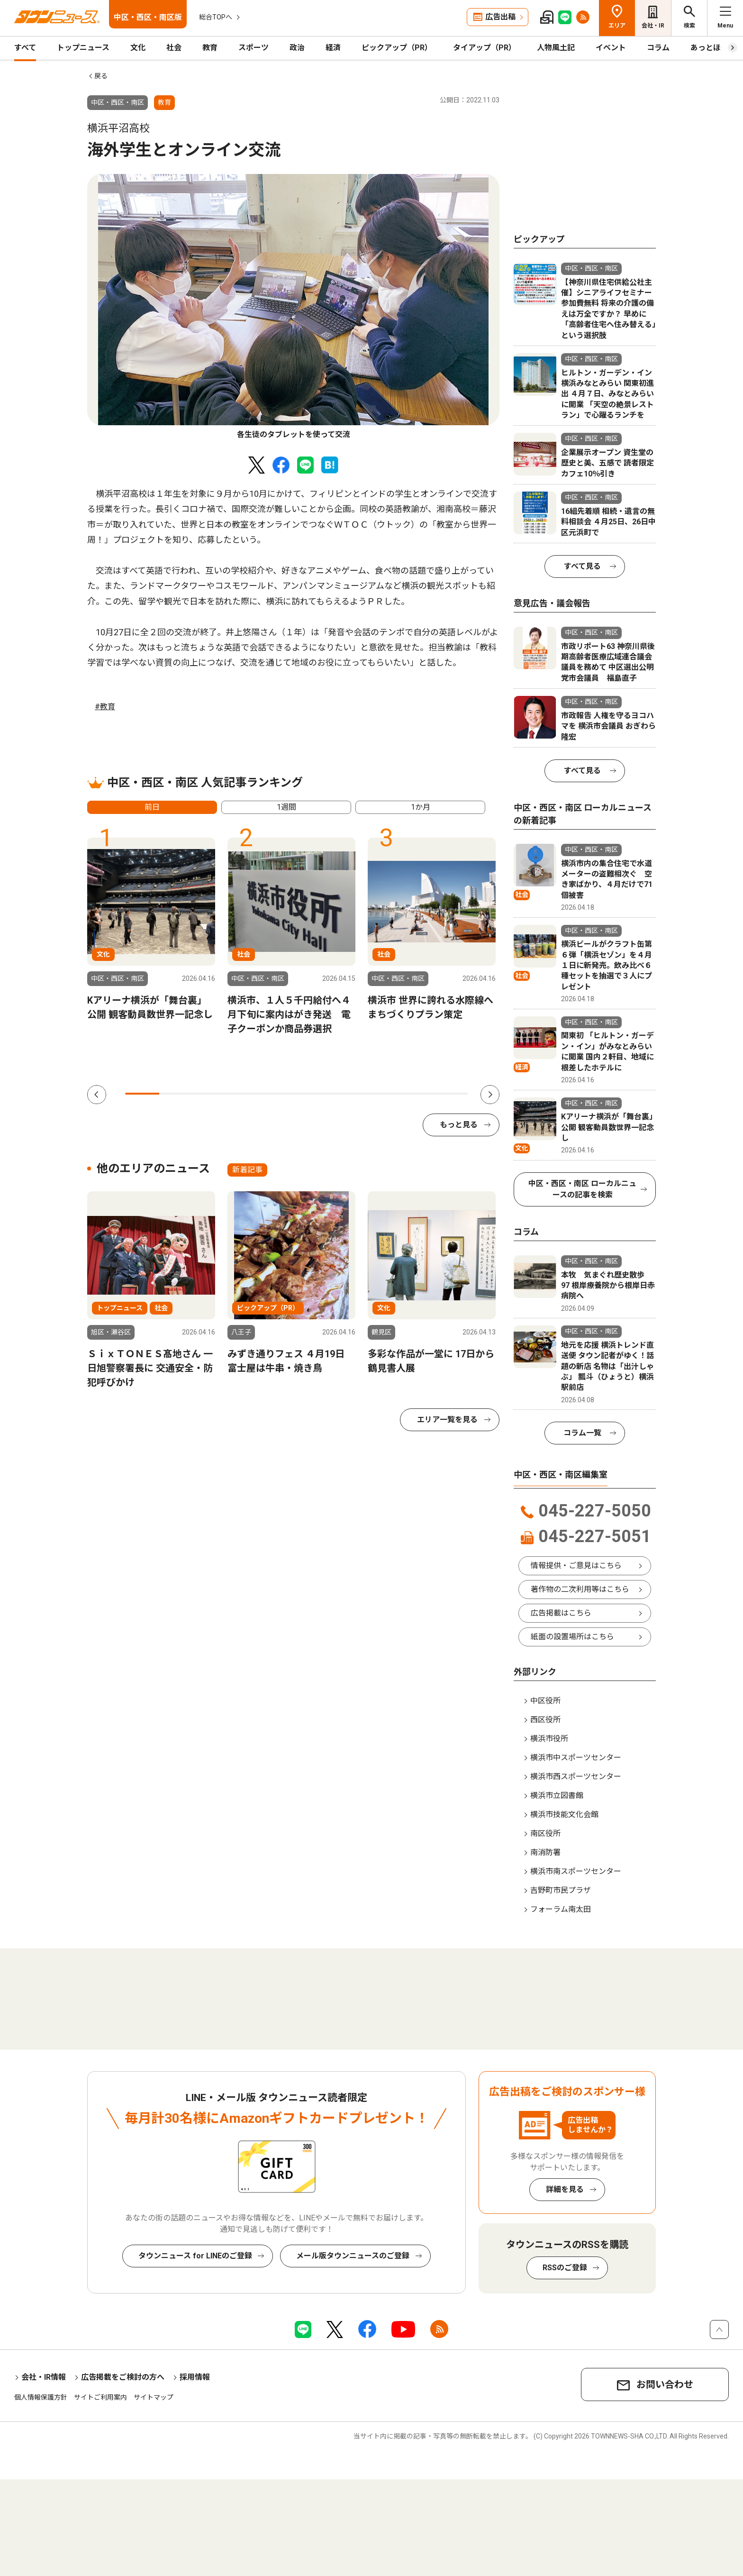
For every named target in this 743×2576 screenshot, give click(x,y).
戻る (101, 76)
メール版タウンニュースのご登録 (352, 2255)
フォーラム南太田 (560, 1909)
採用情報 (195, 2377)
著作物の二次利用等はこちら (580, 1589)
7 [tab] (348, 1094)
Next (489, 1094)
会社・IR (653, 25)
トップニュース (83, 47)
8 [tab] (382, 1094)
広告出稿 (500, 16)
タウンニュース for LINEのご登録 (195, 2255)
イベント (611, 47)
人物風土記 (556, 47)
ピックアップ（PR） (397, 47)
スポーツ (253, 47)
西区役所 (545, 1719)
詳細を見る (565, 2189)
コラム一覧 (582, 1432)
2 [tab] (176, 1094)
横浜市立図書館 (556, 1795)
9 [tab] (416, 1094)
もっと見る (459, 1124)
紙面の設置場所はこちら (572, 1636)
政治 (297, 47)
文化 (137, 47)
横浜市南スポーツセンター (575, 1871)
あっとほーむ (713, 47)
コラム (658, 47)
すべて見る (582, 566)
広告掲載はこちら (561, 1612)
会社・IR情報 (43, 2377)
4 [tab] (245, 1094)
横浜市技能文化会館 (564, 1814)
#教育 (105, 706)
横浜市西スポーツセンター (575, 1776)
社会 (173, 47)
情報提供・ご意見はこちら (576, 1565)
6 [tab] (313, 1094)
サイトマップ (153, 2397)
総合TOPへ (215, 17)
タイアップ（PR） (484, 47)
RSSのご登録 (565, 2267)
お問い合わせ (664, 2384)
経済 (333, 47)
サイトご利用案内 (100, 2397)
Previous (96, 1094)
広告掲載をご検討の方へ (122, 2377)
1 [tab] (142, 1094)
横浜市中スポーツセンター (575, 1757)
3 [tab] (211, 1094)
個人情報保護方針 (40, 2397)
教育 (209, 47)
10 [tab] (451, 1094)
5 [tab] (279, 1094)
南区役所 (545, 1833)
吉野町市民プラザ (560, 1890)
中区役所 (545, 1700)
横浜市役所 (549, 1738)
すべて (25, 47)
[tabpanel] (293, 307)
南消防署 (545, 1852)
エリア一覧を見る (447, 1419)
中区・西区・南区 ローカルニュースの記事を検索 (582, 1189)
